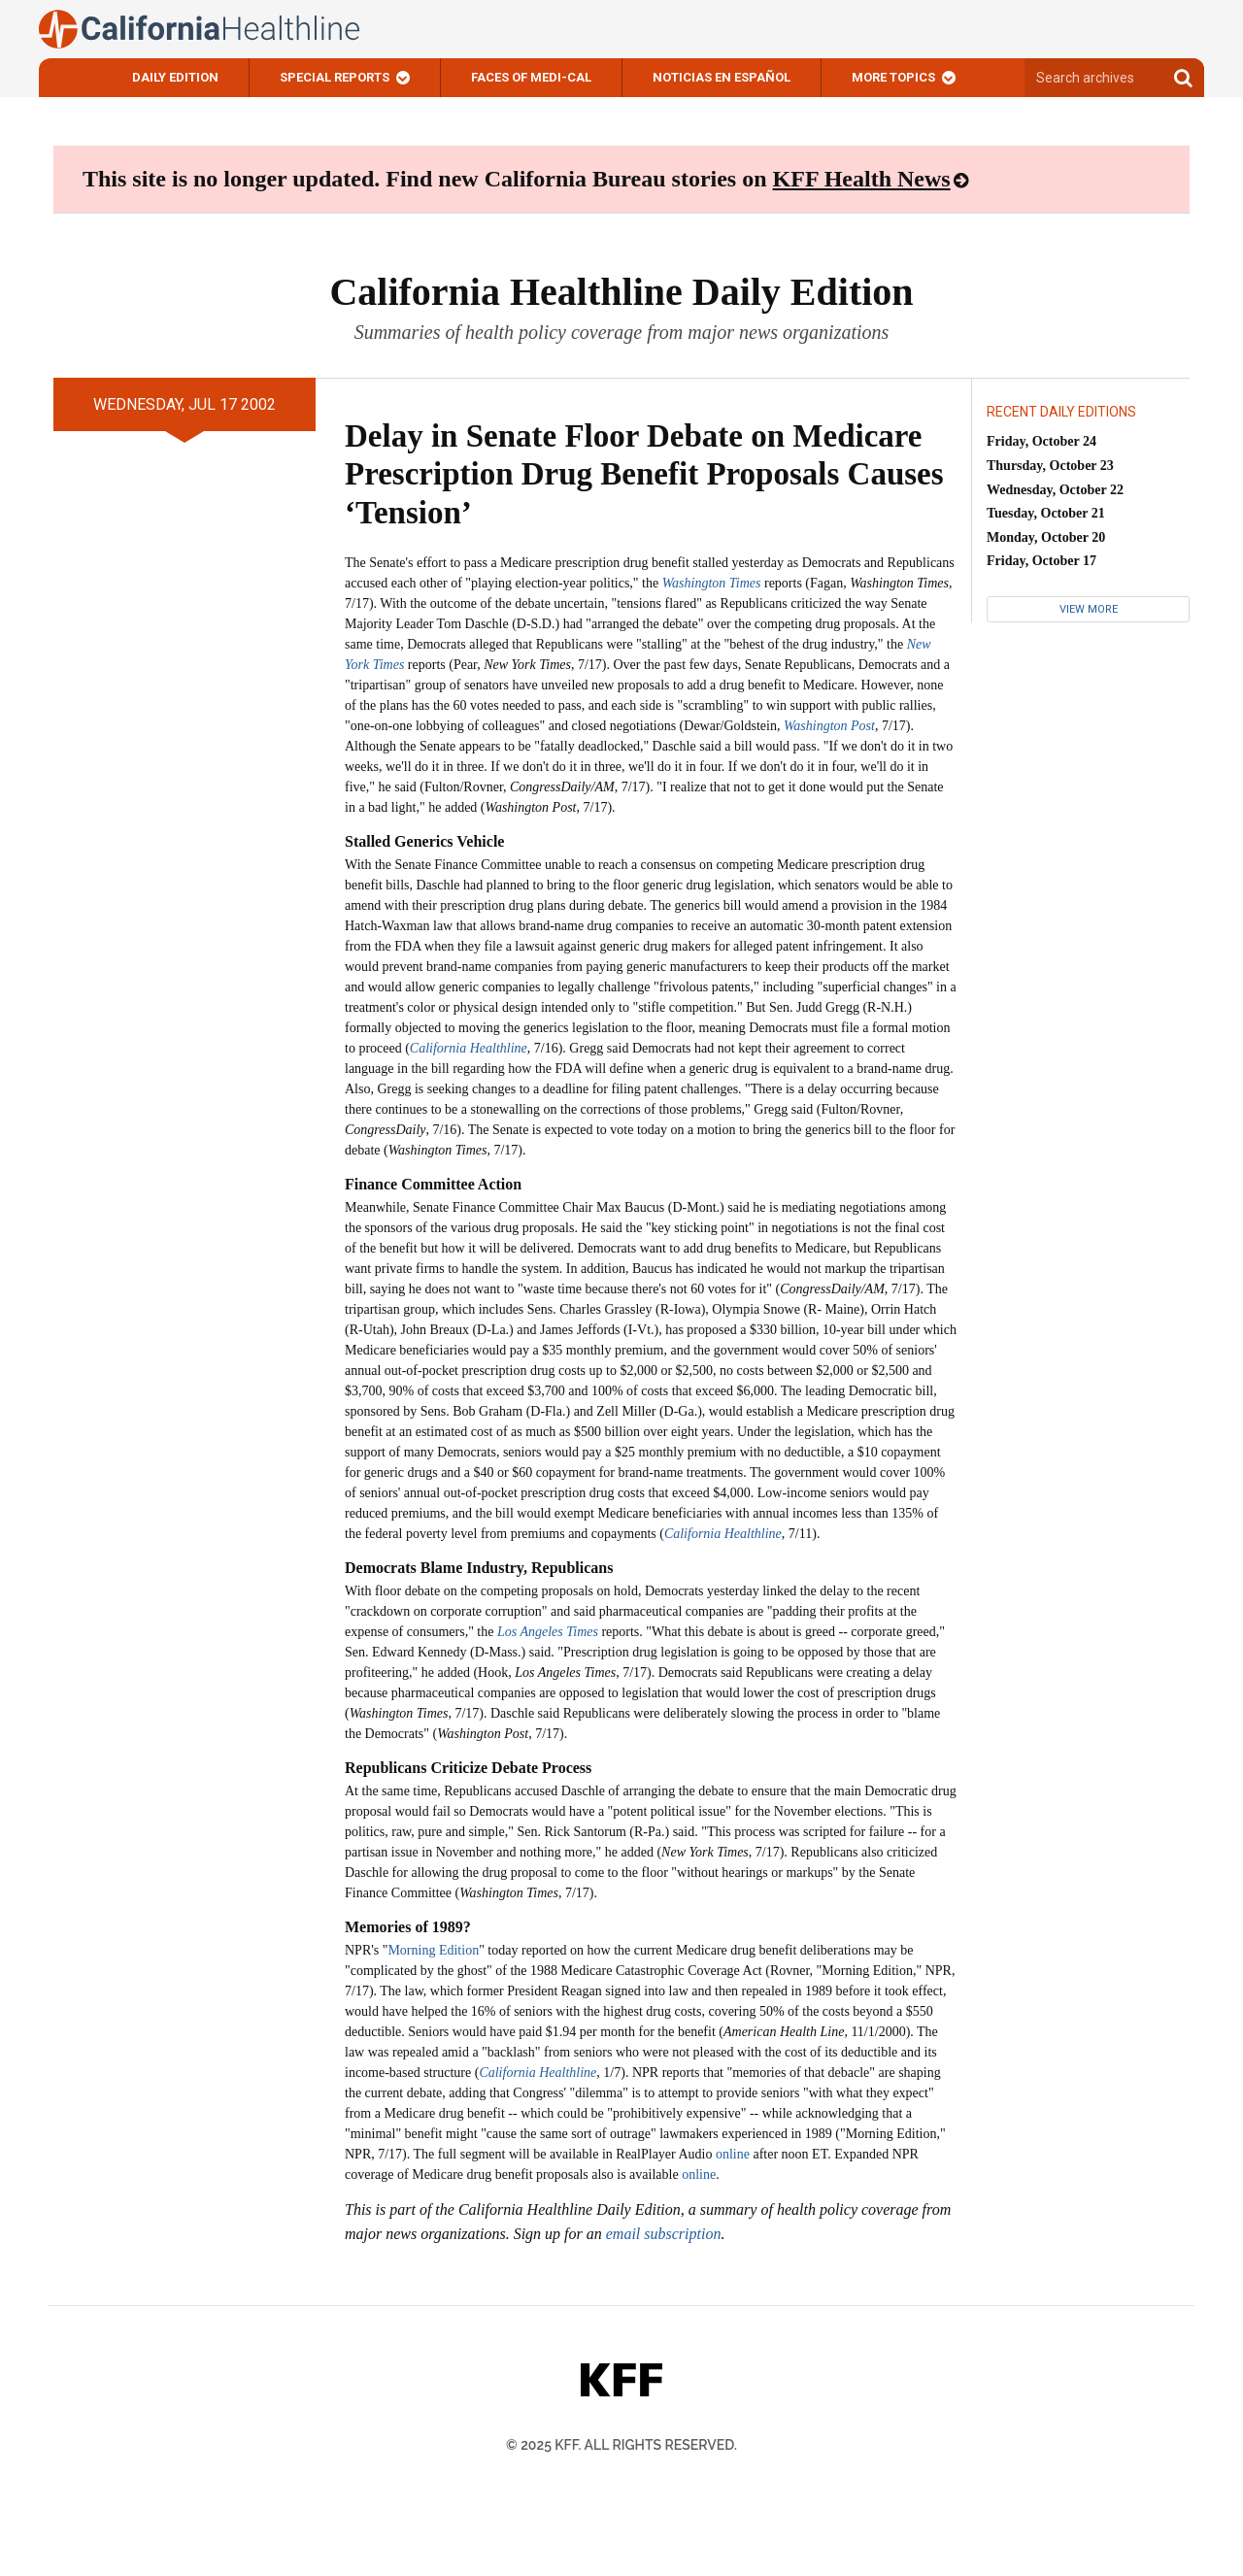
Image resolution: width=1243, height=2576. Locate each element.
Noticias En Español (721, 77)
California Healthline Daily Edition (621, 292)
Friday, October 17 (1041, 560)
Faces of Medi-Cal (531, 77)
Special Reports (334, 77)
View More (1088, 609)
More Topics (893, 77)
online (733, 2154)
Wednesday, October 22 (1055, 490)
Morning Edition (433, 1950)
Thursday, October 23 (1050, 465)
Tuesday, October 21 (1046, 513)
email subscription (664, 2233)
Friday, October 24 (1041, 441)
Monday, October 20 (1046, 537)
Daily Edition (175, 77)
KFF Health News (862, 178)
